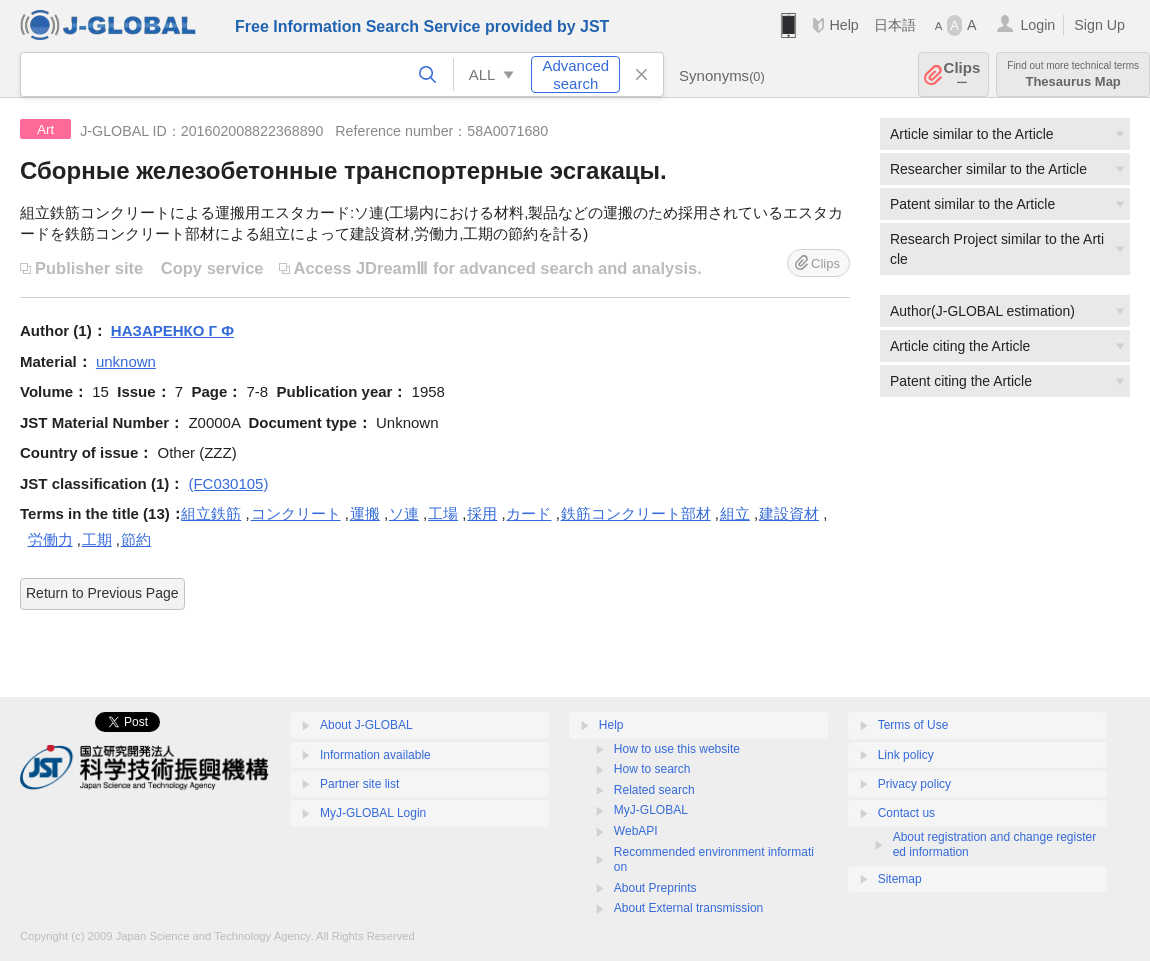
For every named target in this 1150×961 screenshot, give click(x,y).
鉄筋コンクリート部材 (636, 513)
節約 (136, 539)
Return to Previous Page (102, 593)
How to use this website (677, 749)
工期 (97, 539)
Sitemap (900, 879)
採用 (482, 513)
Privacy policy (914, 784)
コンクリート (296, 513)
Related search (654, 790)
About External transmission (688, 908)
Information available (375, 755)
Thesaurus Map (1073, 74)
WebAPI (636, 831)
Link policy (906, 755)
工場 (443, 513)
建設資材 (789, 513)
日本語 (895, 25)
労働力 (50, 539)
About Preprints (655, 888)
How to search (652, 769)
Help (843, 25)
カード (528, 513)
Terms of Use (913, 725)
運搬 (365, 513)
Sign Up (1099, 25)
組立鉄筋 (211, 513)
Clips (962, 74)
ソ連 (404, 513)
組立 (735, 513)
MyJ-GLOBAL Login (373, 813)
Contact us (906, 813)
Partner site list (359, 784)
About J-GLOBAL (366, 725)
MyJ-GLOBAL (651, 810)
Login (1037, 25)
